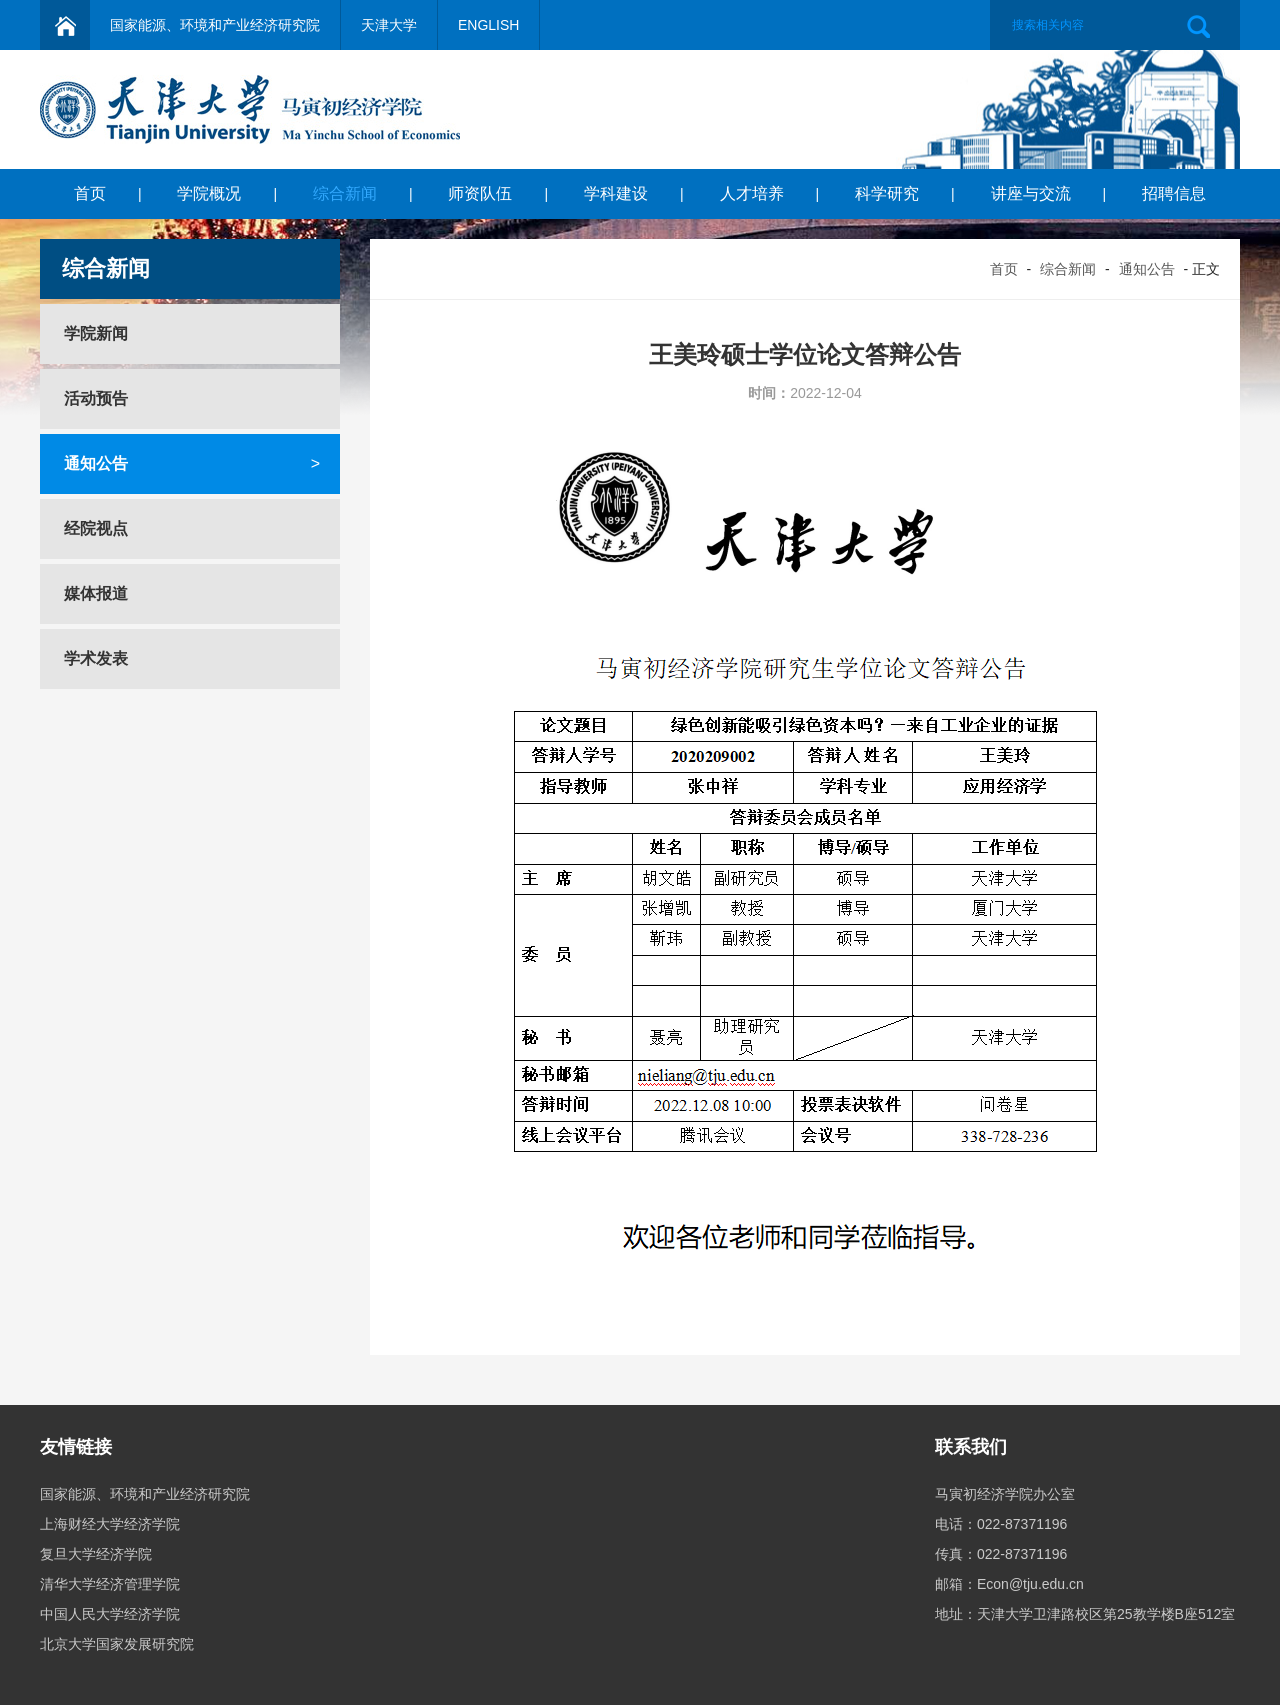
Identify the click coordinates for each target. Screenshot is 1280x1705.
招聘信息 (1174, 193)
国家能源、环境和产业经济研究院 (215, 25)
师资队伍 (480, 193)
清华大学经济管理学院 (110, 1584)
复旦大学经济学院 (96, 1554)
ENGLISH (488, 25)
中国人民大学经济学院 (110, 1614)
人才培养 (752, 193)
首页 (90, 193)
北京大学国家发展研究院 (117, 1644)
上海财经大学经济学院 (110, 1524)
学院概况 (209, 193)
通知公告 (1147, 269)
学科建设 (616, 193)
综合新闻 (345, 193)
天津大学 (389, 25)
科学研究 (887, 193)
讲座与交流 (1031, 193)
